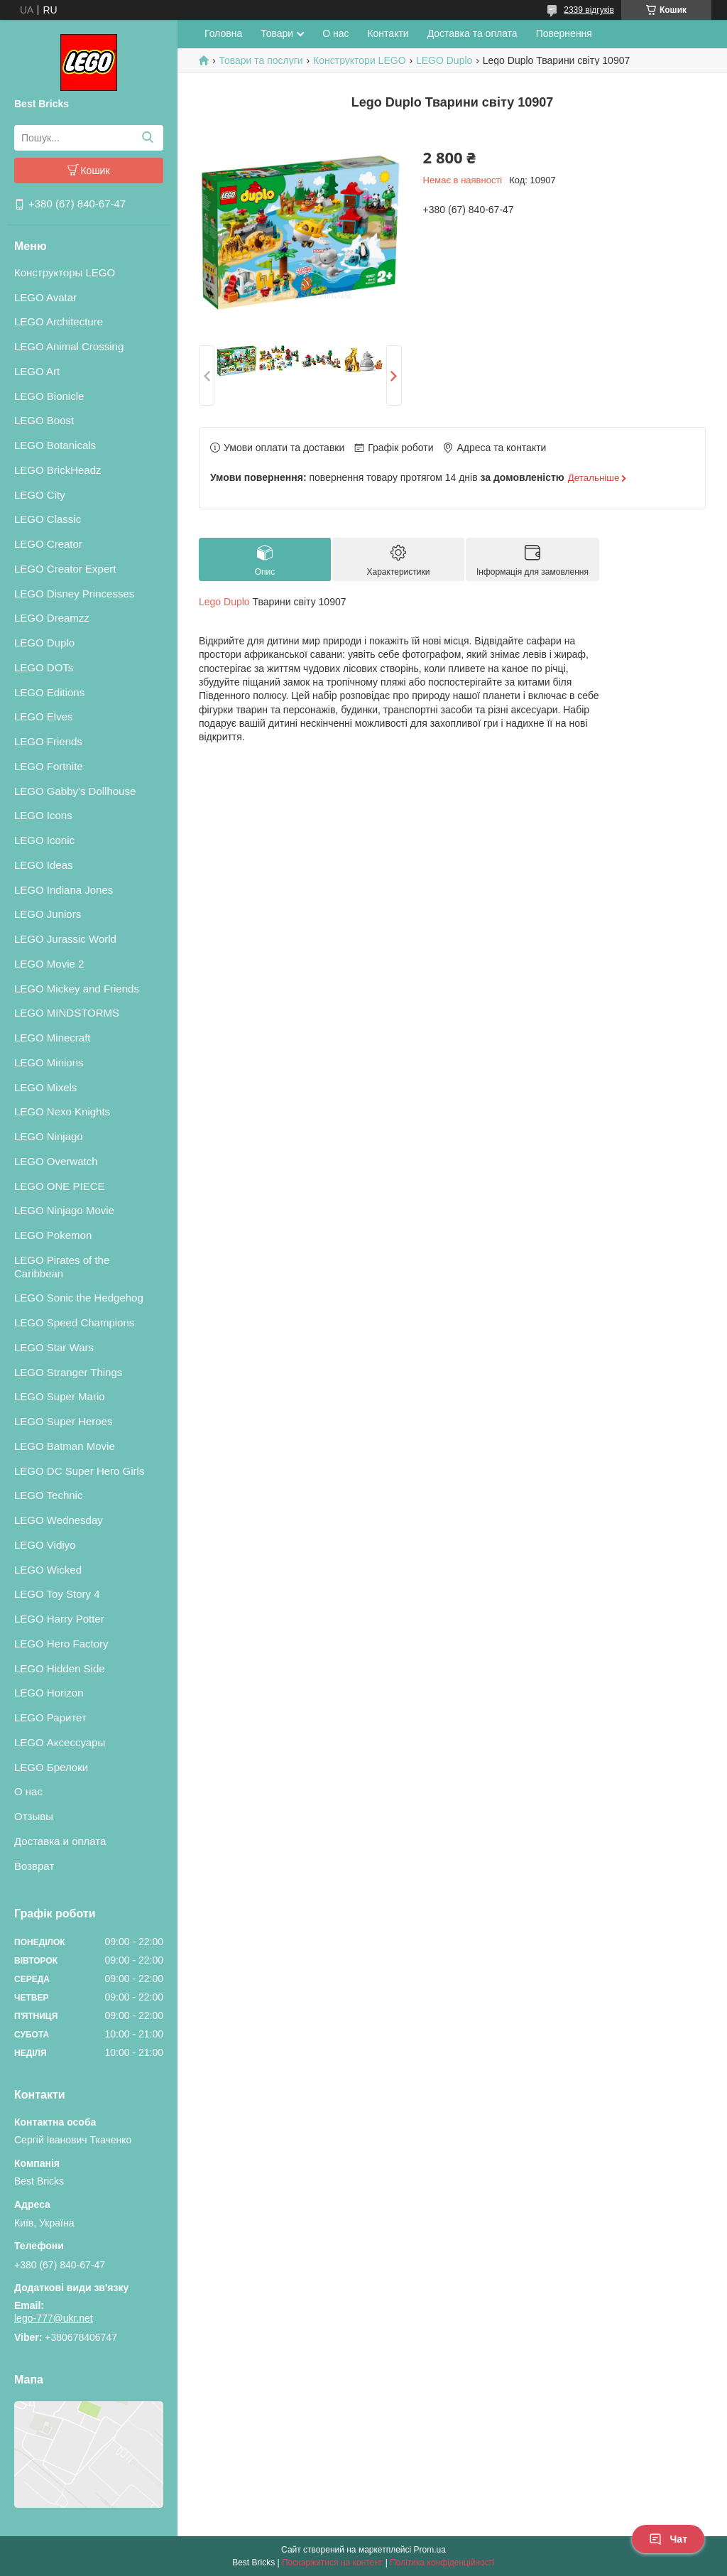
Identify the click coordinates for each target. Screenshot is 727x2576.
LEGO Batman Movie (64, 1446)
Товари (277, 33)
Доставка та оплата (472, 33)
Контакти (387, 33)
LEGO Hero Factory (61, 1644)
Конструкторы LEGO (64, 272)
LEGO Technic (48, 1495)
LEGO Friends (48, 741)
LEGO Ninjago (48, 1136)
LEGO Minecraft (52, 1038)
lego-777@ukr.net (53, 2318)
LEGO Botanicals (55, 445)
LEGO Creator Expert (65, 569)
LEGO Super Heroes (63, 1421)
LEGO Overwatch (56, 1161)
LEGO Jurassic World (65, 939)
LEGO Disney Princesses (74, 594)
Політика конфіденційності (442, 2562)
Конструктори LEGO (359, 60)
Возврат (34, 1866)
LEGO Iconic (44, 840)
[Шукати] (147, 138)
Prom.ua (430, 2550)
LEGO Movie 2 (49, 964)
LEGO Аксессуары (59, 1742)
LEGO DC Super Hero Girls (79, 1471)
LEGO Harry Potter (59, 1619)
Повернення (564, 33)
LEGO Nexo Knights (62, 1111)
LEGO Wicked (48, 1570)
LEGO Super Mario (59, 1396)
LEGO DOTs (43, 667)
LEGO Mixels (45, 1087)
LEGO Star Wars (54, 1347)
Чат (668, 2539)
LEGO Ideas (43, 865)
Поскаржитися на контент (332, 2562)
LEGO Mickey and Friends (76, 989)
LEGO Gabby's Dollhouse (75, 791)
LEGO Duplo (44, 643)
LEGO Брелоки (51, 1767)
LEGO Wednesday (58, 1520)
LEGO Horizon (49, 1693)
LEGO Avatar (45, 297)
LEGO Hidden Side (59, 1668)
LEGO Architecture (58, 321)
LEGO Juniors (47, 914)
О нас (28, 1791)
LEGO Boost (44, 420)
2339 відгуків (589, 10)
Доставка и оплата (60, 1841)
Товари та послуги (260, 60)
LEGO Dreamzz (51, 618)
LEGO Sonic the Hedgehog (78, 1298)
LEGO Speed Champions (74, 1322)
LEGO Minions (49, 1062)
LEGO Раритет (50, 1717)
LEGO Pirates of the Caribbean (61, 1266)
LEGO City (39, 495)
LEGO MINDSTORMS (66, 1013)
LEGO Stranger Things (68, 1372)
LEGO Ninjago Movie (64, 1210)
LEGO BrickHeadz (58, 470)
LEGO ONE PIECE (59, 1186)
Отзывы (33, 1816)
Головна (223, 33)
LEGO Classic (47, 519)
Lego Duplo (224, 601)
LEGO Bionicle (49, 396)
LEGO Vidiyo (44, 1545)
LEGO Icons (43, 815)
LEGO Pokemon (53, 1235)
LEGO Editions (49, 692)
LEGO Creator (48, 544)
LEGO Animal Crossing (69, 346)
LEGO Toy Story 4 (57, 1594)
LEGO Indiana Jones (63, 890)
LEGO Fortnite (48, 766)
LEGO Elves (43, 716)
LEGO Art (37, 371)
